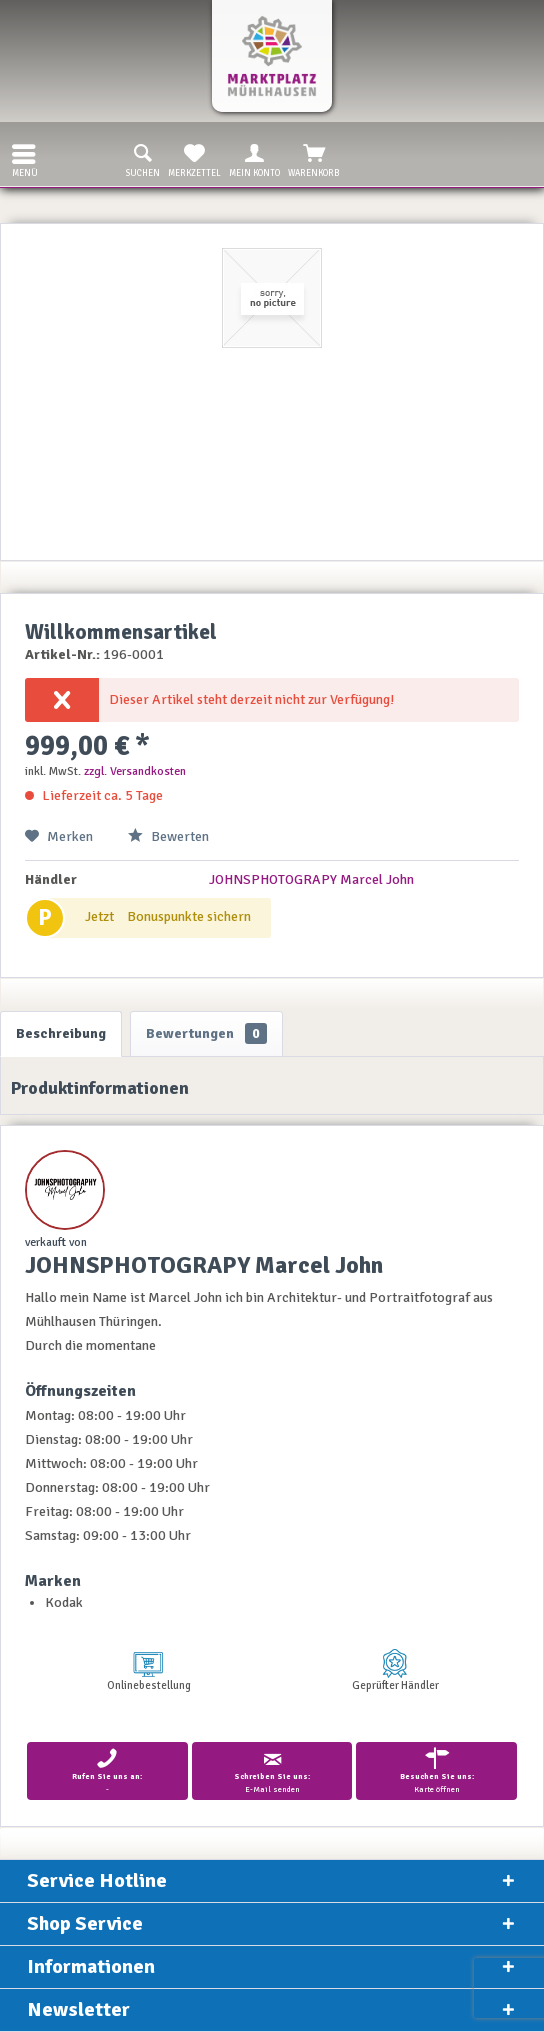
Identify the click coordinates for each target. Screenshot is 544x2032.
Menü (25, 158)
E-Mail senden (272, 1770)
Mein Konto (254, 159)
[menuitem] (19, 154)
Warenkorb (314, 159)
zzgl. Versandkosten (135, 771)
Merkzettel (194, 159)
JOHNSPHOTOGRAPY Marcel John (311, 879)
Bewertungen (206, 1033)
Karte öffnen (436, 1770)
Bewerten (168, 836)
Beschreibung (61, 1033)
